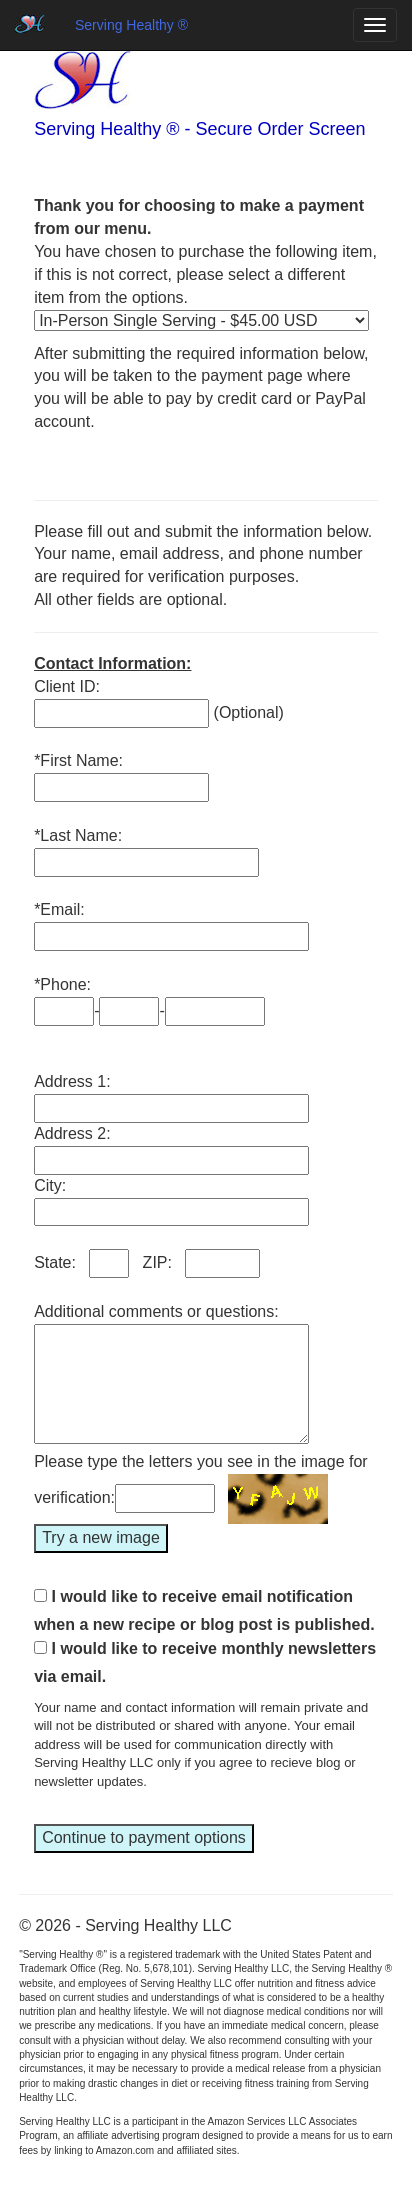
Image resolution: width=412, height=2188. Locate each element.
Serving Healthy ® (131, 25)
